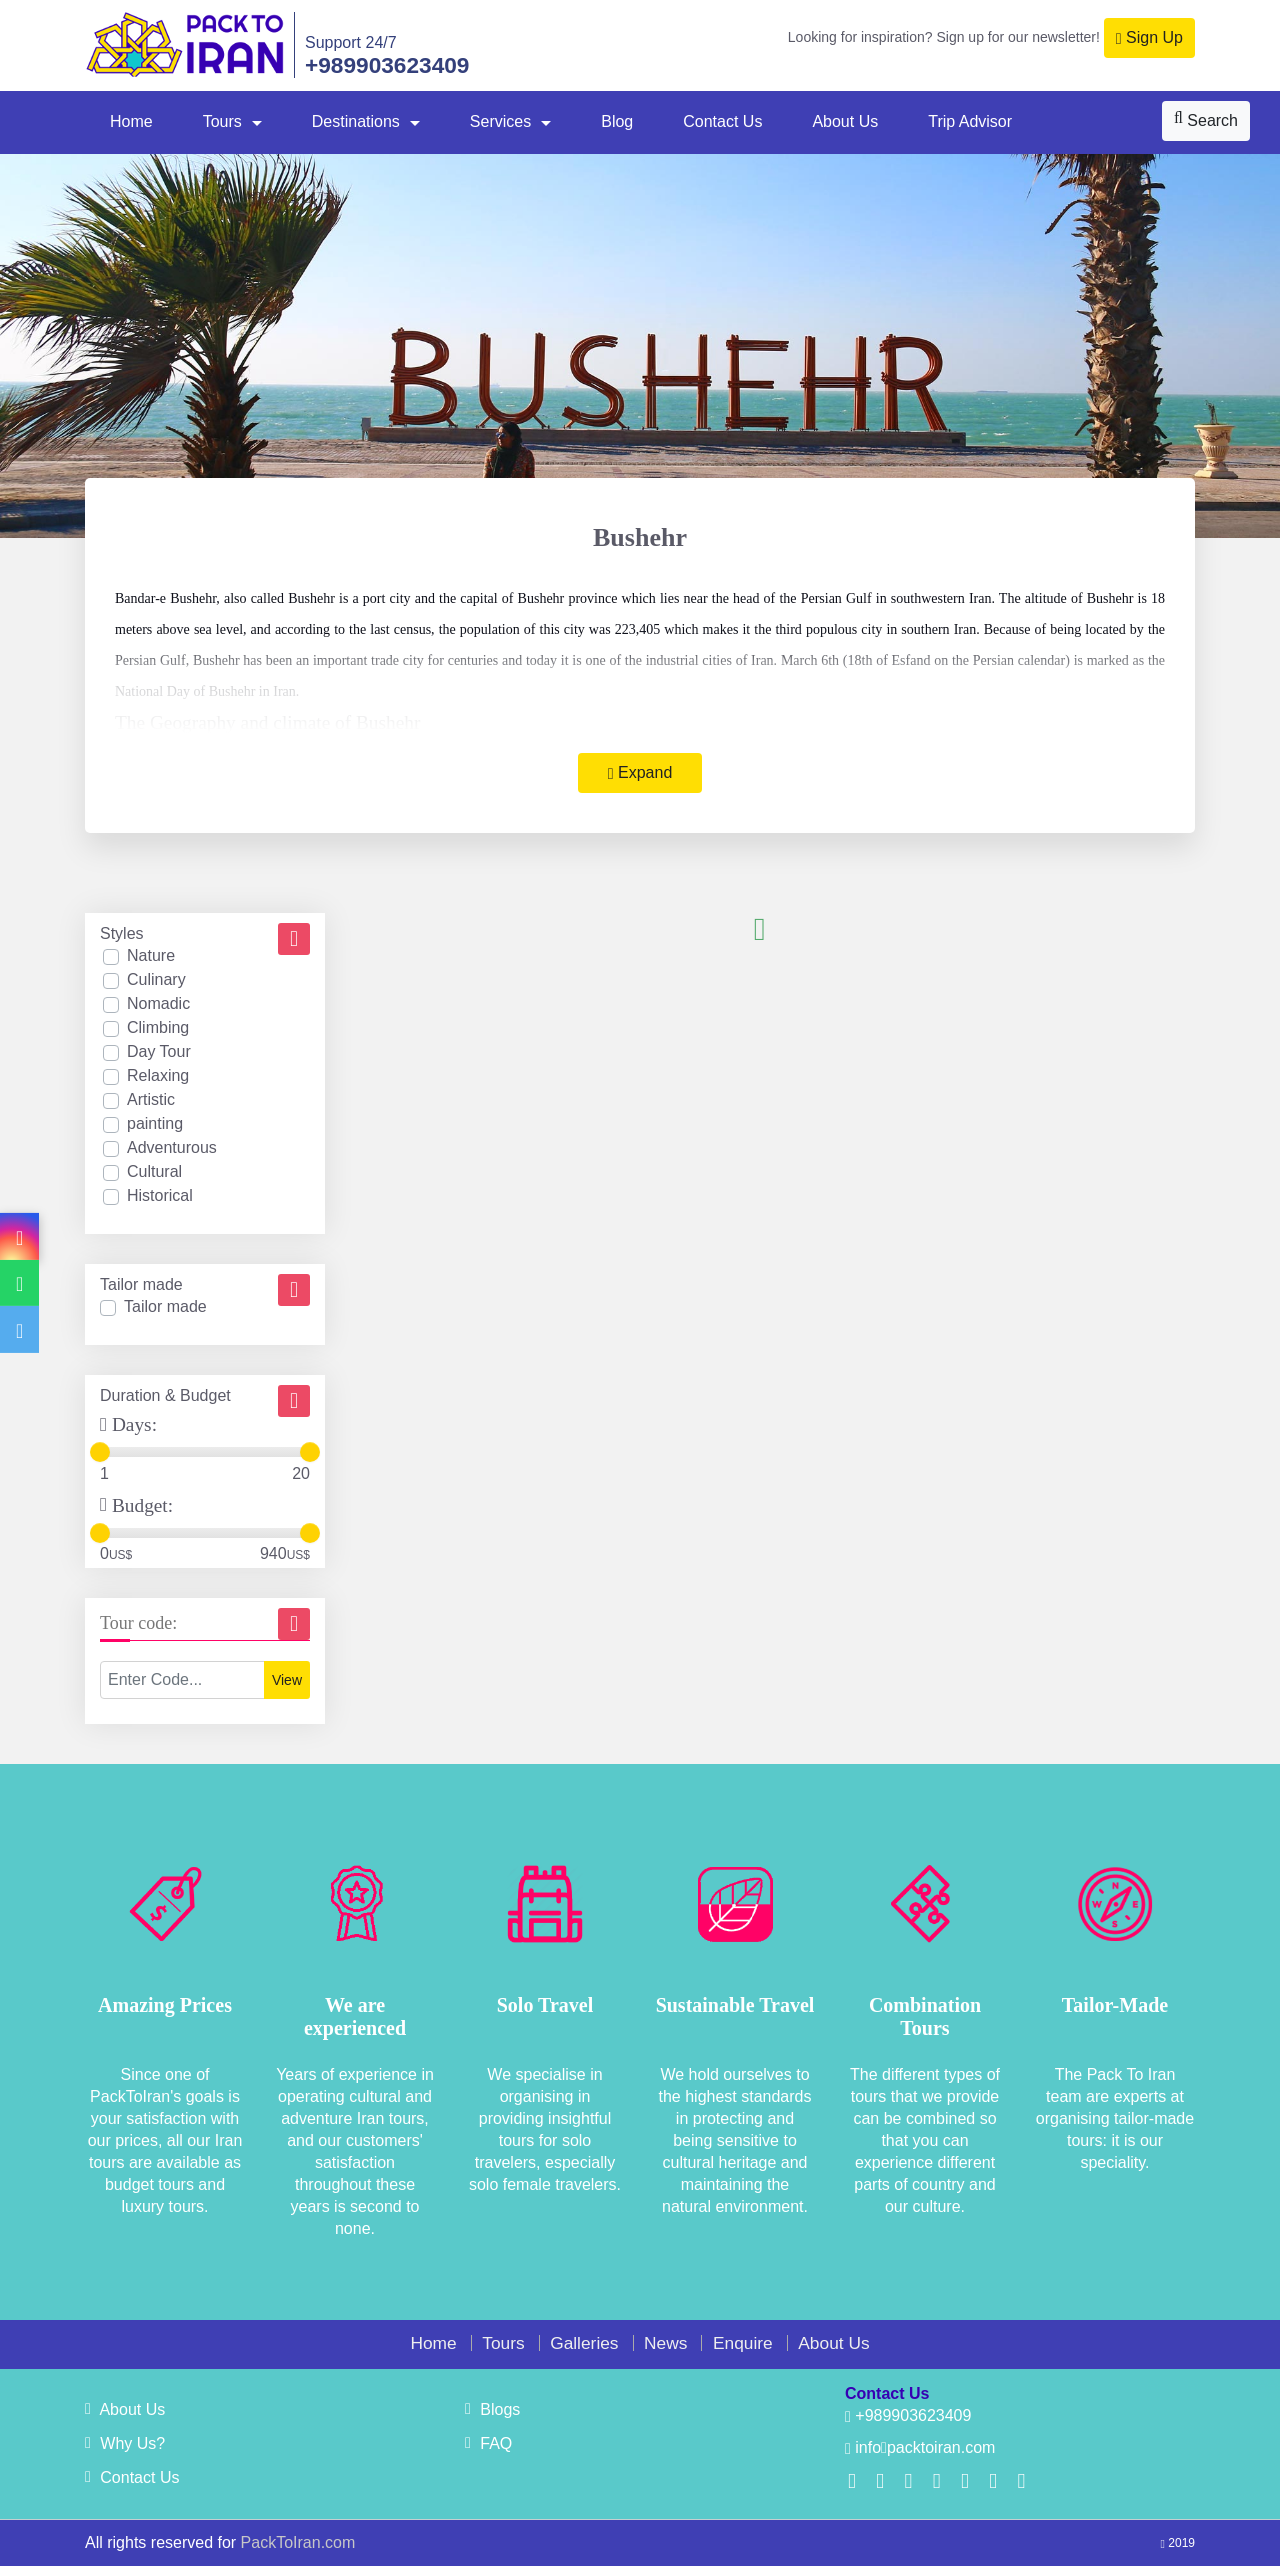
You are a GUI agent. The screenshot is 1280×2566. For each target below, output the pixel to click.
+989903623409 (387, 65)
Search (1206, 119)
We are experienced (355, 2016)
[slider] (100, 1452)
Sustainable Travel (735, 2005)
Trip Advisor (970, 121)
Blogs (492, 2409)
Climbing (158, 1027)
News (665, 2343)
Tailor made (165, 1306)
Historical (160, 1195)
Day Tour (159, 1051)
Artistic (151, 1099)
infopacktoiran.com (920, 2447)
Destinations (356, 121)
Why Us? (125, 2443)
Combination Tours (925, 2016)
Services (500, 121)
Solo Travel (545, 2005)
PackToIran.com (298, 2542)
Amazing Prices (165, 2005)
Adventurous (172, 1147)
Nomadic (158, 1003)
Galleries (584, 2343)
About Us (845, 121)
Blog (617, 121)
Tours (222, 121)
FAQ (488, 2443)
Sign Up (1149, 38)
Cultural (154, 1171)
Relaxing (158, 1075)
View (287, 1680)
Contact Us (722, 121)
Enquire (743, 2343)
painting (155, 1123)
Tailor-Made (1115, 2005)
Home (131, 121)
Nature (151, 955)
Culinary (156, 979)
